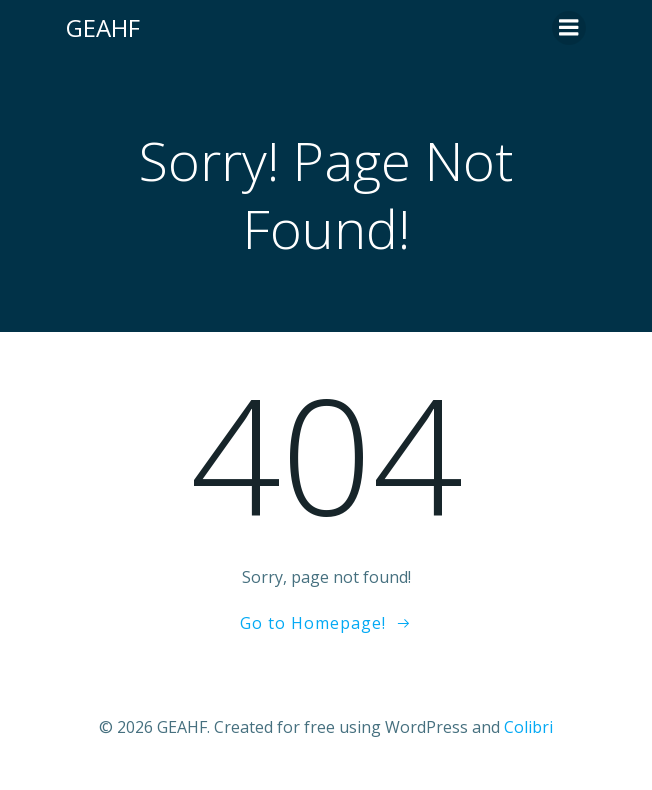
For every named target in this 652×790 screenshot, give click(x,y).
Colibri (528, 727)
